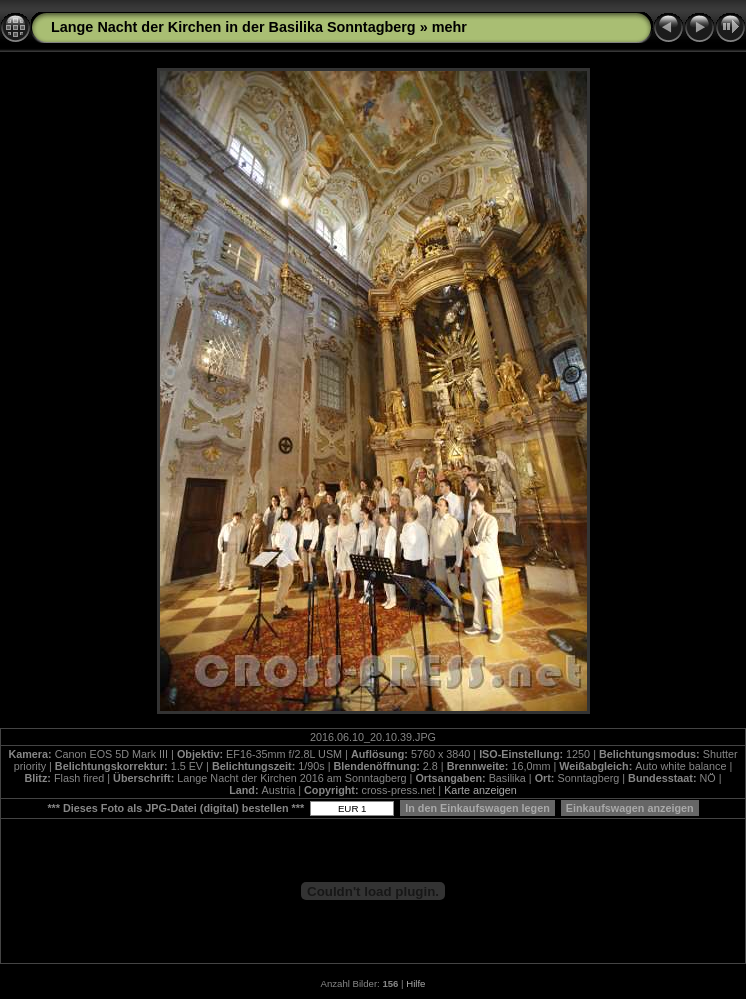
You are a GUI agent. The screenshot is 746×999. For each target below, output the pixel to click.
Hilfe (415, 983)
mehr (449, 27)
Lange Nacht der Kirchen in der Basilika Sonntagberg (233, 27)
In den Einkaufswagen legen (477, 808)
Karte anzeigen (480, 790)
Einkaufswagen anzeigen (630, 808)
